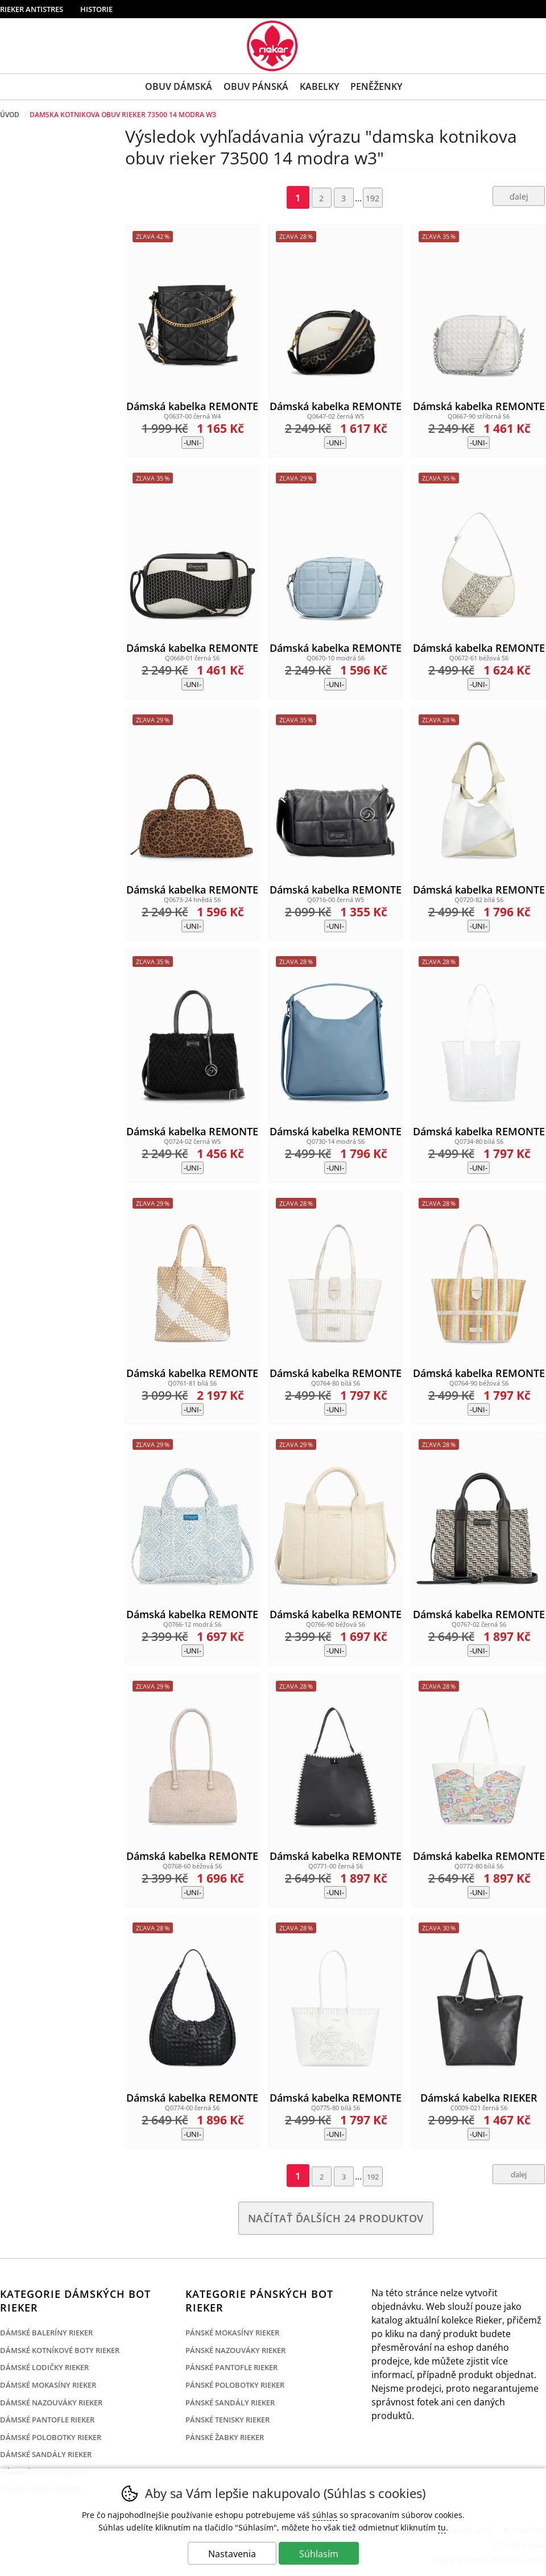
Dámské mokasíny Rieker (48, 2385)
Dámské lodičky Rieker (44, 2367)
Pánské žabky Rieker (224, 2437)
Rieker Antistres (31, 9)
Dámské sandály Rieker (46, 2454)
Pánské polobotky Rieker (234, 2385)
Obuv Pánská (256, 86)
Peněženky (376, 86)
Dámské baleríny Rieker (46, 2332)
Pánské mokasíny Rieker (232, 2332)
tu (442, 2527)
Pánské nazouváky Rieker (235, 2350)
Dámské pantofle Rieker (47, 2419)
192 (372, 198)
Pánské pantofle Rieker (231, 2367)
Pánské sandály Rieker (230, 2402)
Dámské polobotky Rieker (50, 2437)
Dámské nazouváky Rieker (51, 2402)
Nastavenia (232, 2554)
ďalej (519, 196)
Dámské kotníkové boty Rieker (59, 2350)
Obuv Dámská (178, 86)
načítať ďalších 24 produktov (336, 2218)
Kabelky (319, 86)
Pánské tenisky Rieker (227, 2419)
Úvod (9, 114)
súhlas (324, 2514)
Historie (96, 9)
